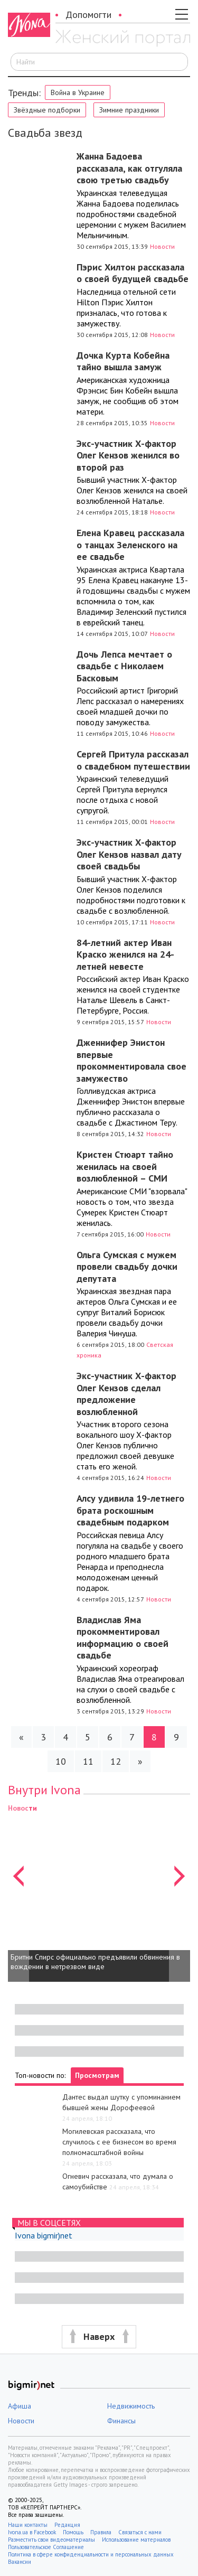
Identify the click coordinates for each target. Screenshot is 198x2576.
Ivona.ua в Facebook (32, 2532)
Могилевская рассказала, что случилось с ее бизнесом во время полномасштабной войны (119, 2142)
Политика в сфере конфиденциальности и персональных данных (91, 2554)
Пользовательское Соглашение (46, 2547)
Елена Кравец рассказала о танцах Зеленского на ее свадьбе (130, 545)
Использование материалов (136, 2539)
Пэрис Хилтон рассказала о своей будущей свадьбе (132, 273)
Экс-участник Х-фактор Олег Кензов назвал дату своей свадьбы (129, 854)
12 (115, 1761)
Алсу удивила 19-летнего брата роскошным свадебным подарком (130, 1510)
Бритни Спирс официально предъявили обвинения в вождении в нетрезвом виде (95, 1961)
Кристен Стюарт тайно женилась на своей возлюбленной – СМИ (125, 1166)
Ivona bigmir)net (43, 2235)
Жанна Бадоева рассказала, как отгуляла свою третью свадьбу (129, 168)
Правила (100, 2532)
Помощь (73, 2532)
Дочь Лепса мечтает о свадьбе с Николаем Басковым (124, 666)
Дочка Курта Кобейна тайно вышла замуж (123, 361)
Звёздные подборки (47, 110)
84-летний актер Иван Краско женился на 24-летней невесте (125, 954)
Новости (162, 246)
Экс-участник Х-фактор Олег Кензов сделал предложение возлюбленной (126, 1394)
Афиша (19, 2406)
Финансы (121, 2420)
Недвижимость (131, 2406)
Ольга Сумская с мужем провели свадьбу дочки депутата (127, 1267)
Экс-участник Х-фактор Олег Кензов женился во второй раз (128, 455)
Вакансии (19, 2561)
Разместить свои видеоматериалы (51, 2539)
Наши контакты (28, 2524)
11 (88, 1761)
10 (60, 1761)
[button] (18, 1892)
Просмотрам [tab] (97, 2075)
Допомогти (88, 14)
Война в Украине (78, 92)
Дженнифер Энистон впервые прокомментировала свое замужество (131, 1060)
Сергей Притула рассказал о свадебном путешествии (133, 760)
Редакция (67, 2524)
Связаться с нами (140, 2532)
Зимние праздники (129, 110)
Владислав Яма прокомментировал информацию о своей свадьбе (122, 1638)
